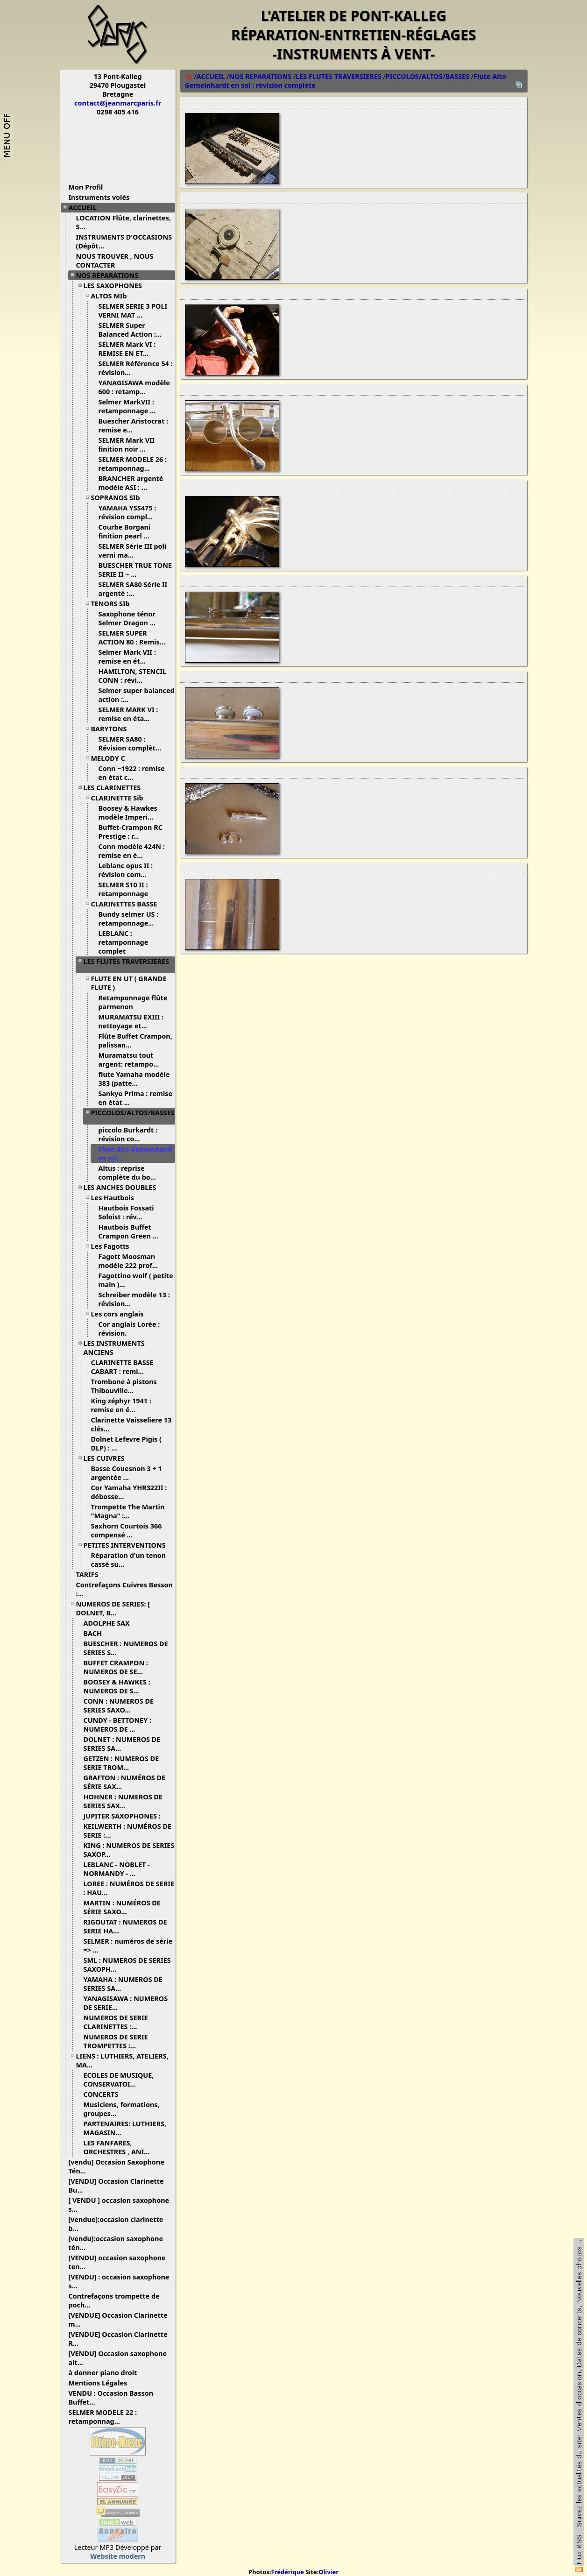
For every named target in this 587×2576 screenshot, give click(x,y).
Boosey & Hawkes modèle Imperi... (130, 812)
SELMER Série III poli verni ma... (133, 550)
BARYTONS (112, 728)
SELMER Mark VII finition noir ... (127, 444)
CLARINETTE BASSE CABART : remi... (122, 1367)
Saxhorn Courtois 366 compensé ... (126, 1530)
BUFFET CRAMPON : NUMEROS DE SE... (117, 1667)
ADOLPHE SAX (110, 1623)
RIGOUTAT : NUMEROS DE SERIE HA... (125, 1926)
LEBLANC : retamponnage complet (124, 942)
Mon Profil (86, 187)
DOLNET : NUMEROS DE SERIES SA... (122, 1744)
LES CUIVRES (108, 1458)
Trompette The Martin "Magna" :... (128, 1511)
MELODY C (111, 758)
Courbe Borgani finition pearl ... (127, 531)
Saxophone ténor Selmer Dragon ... (131, 618)
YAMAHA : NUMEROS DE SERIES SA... (123, 1984)
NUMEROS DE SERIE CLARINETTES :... (116, 2022)
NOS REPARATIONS (111, 275)
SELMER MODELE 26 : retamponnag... (133, 464)
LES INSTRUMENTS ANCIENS (114, 1348)
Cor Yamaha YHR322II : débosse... (129, 1492)
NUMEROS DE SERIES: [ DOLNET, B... (113, 1608)
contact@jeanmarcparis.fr (117, 103)
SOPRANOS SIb (119, 497)
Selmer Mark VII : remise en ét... (127, 656)
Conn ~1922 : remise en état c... (132, 773)
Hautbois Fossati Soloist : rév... (126, 1212)
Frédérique (287, 2572)
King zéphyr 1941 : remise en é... (121, 1405)
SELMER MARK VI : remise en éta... (128, 714)
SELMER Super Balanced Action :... (134, 330)
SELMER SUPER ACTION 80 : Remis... (135, 637)
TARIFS (91, 1574)
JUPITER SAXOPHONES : (126, 1816)
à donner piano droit (106, 2372)
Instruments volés (99, 197)
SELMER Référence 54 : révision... (136, 368)
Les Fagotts (113, 1246)
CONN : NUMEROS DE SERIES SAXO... (119, 1705)
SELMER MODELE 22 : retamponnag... (103, 2417)
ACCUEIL (86, 207)
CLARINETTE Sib (120, 797)
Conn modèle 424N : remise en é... (132, 851)
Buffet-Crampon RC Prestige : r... (131, 832)
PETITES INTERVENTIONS (128, 1545)
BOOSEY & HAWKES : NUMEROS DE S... (117, 1686)
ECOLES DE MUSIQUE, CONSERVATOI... (119, 2079)
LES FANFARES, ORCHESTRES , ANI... (120, 2147)
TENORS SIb (114, 603)
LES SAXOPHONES (116, 285)
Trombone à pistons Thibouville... (124, 1386)
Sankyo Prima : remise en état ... (136, 1098)
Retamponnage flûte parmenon (133, 1002)
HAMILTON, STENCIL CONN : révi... (133, 676)
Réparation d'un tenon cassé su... (128, 1560)
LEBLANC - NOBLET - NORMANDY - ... (117, 1869)
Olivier (328, 2572)
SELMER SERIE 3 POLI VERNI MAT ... (133, 310)
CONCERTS (105, 2094)
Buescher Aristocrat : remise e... (134, 425)
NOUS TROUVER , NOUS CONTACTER (115, 260)
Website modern (117, 2556)
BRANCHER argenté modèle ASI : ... (131, 483)
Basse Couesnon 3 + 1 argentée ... (126, 1473)
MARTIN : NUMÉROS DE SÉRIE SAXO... (122, 1907)
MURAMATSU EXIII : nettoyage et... (131, 1021)
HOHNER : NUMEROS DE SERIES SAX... (123, 1801)
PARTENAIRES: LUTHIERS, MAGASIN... (125, 2128)
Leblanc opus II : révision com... (126, 870)
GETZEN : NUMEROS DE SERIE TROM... (121, 1763)
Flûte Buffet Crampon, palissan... (135, 1040)
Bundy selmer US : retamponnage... (130, 918)
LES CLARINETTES (116, 787)
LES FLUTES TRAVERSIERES (126, 965)
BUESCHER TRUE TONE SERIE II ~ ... (135, 570)
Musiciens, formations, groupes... (122, 2109)
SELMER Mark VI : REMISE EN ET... (127, 349)
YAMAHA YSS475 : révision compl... (129, 512)
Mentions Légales (101, 2382)
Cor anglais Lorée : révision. (129, 1329)
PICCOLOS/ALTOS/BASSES (133, 1116)
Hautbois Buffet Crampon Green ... (132, 1231)
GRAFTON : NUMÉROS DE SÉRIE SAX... (125, 1782)
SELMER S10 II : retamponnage (128, 889)
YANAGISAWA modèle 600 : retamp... (134, 387)
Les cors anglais (121, 1313)
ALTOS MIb (112, 295)
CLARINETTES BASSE (127, 903)
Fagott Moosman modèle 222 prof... (132, 1261)
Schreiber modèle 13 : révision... (134, 1299)
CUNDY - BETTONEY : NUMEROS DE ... (117, 1725)
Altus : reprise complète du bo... (131, 1173)
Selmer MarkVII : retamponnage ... (131, 406)
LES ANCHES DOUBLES (123, 1187)
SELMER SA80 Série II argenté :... (133, 589)
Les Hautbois (116, 1197)
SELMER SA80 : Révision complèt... (134, 743)
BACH (96, 1633)
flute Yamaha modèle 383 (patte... (134, 1079)
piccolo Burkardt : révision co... (128, 1134)
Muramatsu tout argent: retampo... (132, 1060)
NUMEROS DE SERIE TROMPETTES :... (116, 2041)
